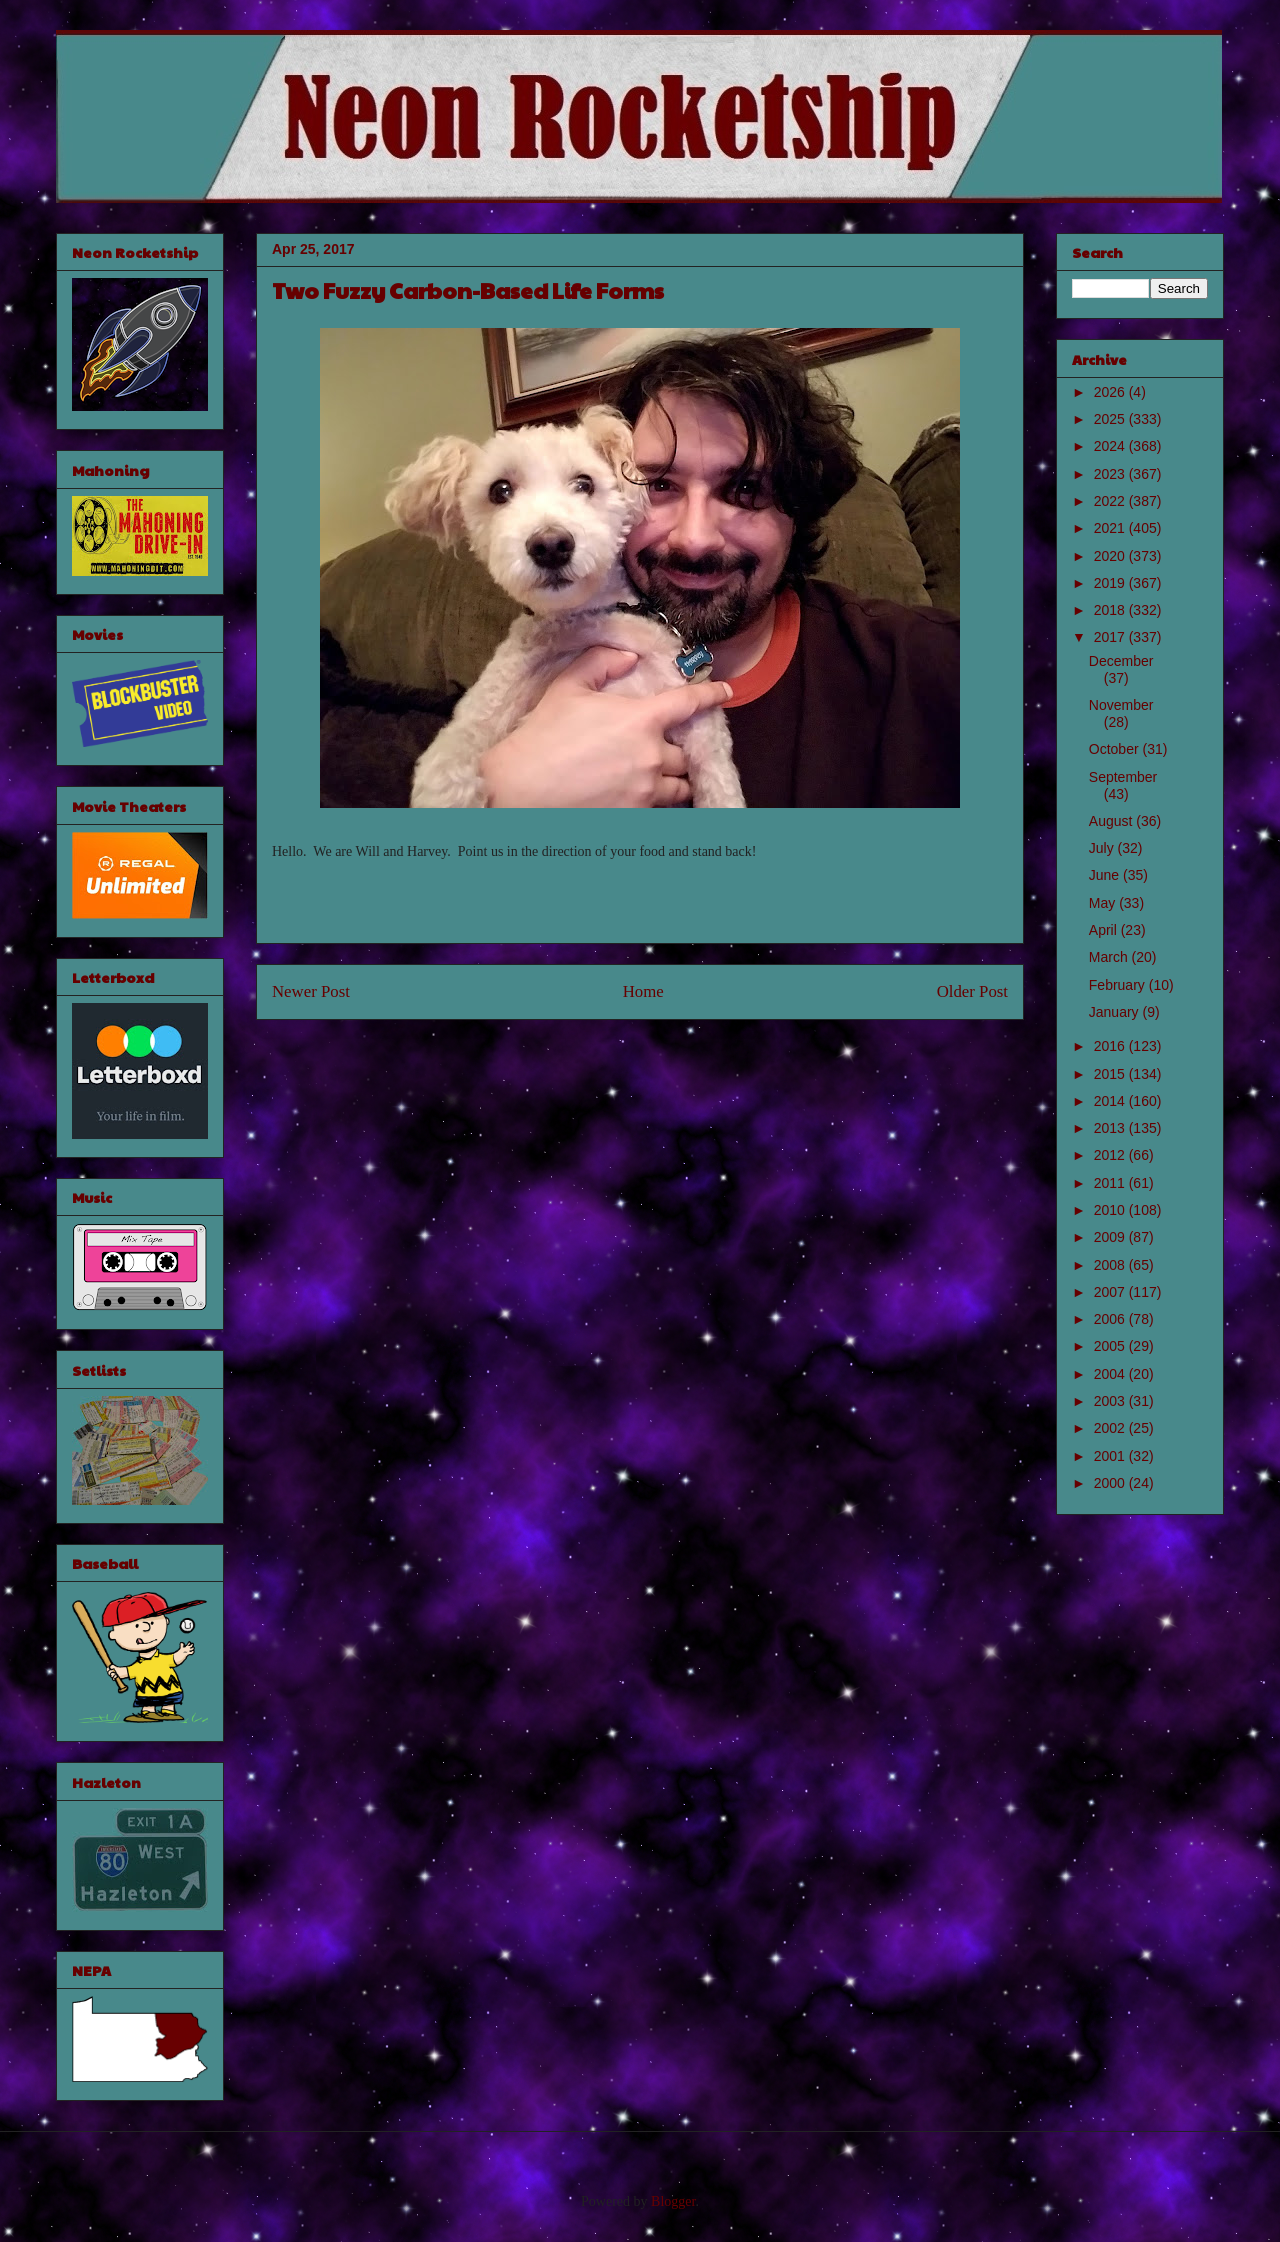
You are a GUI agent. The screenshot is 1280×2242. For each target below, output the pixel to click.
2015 (1111, 1074)
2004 (1111, 1374)
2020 (1111, 556)
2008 (1111, 1265)
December (1121, 661)
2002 (1111, 1428)
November (1121, 705)
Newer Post (311, 991)
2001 (1111, 1456)
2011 (1111, 1183)
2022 (1111, 501)
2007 (1111, 1292)
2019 (1111, 583)
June (1106, 875)
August (1112, 821)
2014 (1111, 1101)
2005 (1111, 1346)
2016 (1111, 1046)
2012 (1111, 1155)
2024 (1111, 446)
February (1119, 985)
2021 (1111, 528)
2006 (1111, 1319)
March (1110, 957)
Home (643, 991)
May (1104, 903)
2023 (1111, 474)
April (1105, 930)
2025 (1111, 419)
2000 (1111, 1483)
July (1103, 848)
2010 (1111, 1210)
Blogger (673, 2201)
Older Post (972, 991)
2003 (1111, 1401)
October (1116, 749)
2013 (1111, 1128)
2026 (1111, 392)
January (1116, 1012)
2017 (1111, 637)
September (1123, 777)
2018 (1111, 610)
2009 (1111, 1237)
